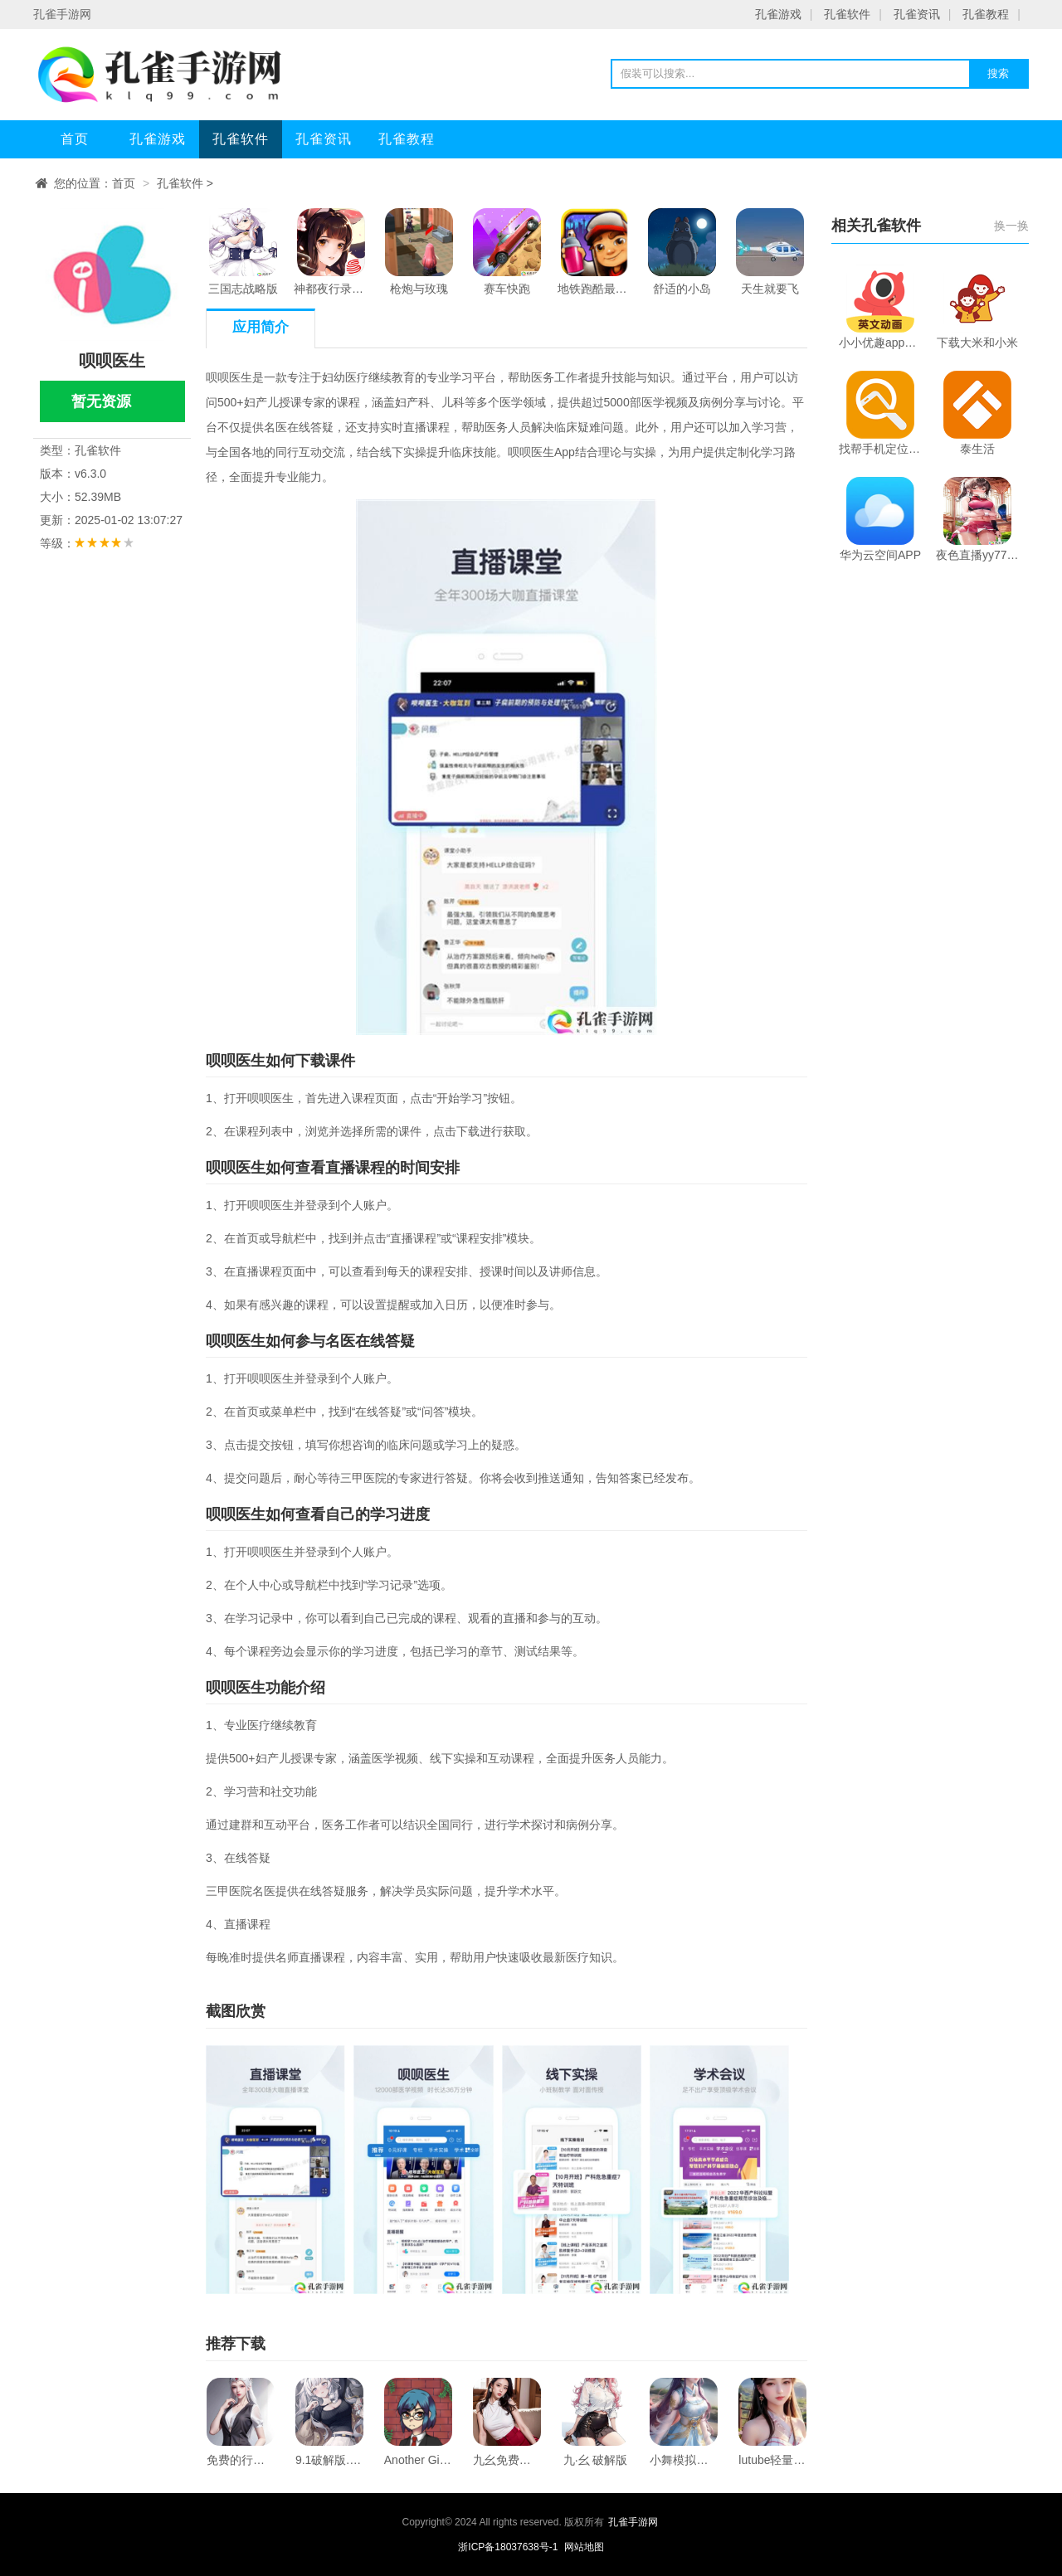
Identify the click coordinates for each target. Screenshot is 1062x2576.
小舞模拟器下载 (684, 2422)
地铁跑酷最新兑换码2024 (595, 251)
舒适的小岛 (682, 251)
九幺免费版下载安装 (507, 2422)
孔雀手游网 (633, 2522)
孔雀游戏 (778, 14)
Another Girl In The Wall (418, 2422)
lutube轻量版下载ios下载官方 (772, 2422)
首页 (75, 139)
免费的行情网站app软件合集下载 (241, 2422)
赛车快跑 (507, 251)
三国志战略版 (243, 251)
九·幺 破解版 (596, 2422)
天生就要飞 (770, 251)
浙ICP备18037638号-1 (509, 2547)
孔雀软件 (847, 14)
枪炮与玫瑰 (419, 251)
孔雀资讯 (917, 14)
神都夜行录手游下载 (331, 251)
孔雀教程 (985, 14)
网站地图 (584, 2547)
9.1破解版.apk (329, 2422)
